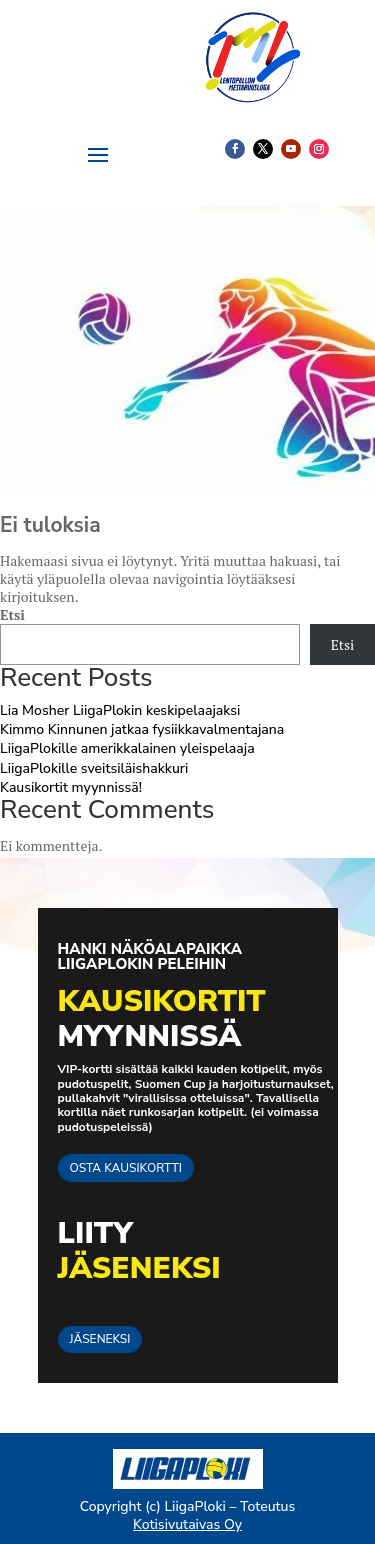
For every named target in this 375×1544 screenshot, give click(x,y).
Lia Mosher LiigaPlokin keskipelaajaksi (120, 710)
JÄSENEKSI (100, 1339)
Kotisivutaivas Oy (187, 1524)
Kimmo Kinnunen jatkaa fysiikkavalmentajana (142, 729)
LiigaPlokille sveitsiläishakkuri (94, 768)
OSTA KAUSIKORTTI (126, 1168)
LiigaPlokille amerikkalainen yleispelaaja (127, 748)
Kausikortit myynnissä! (71, 787)
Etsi (12, 614)
